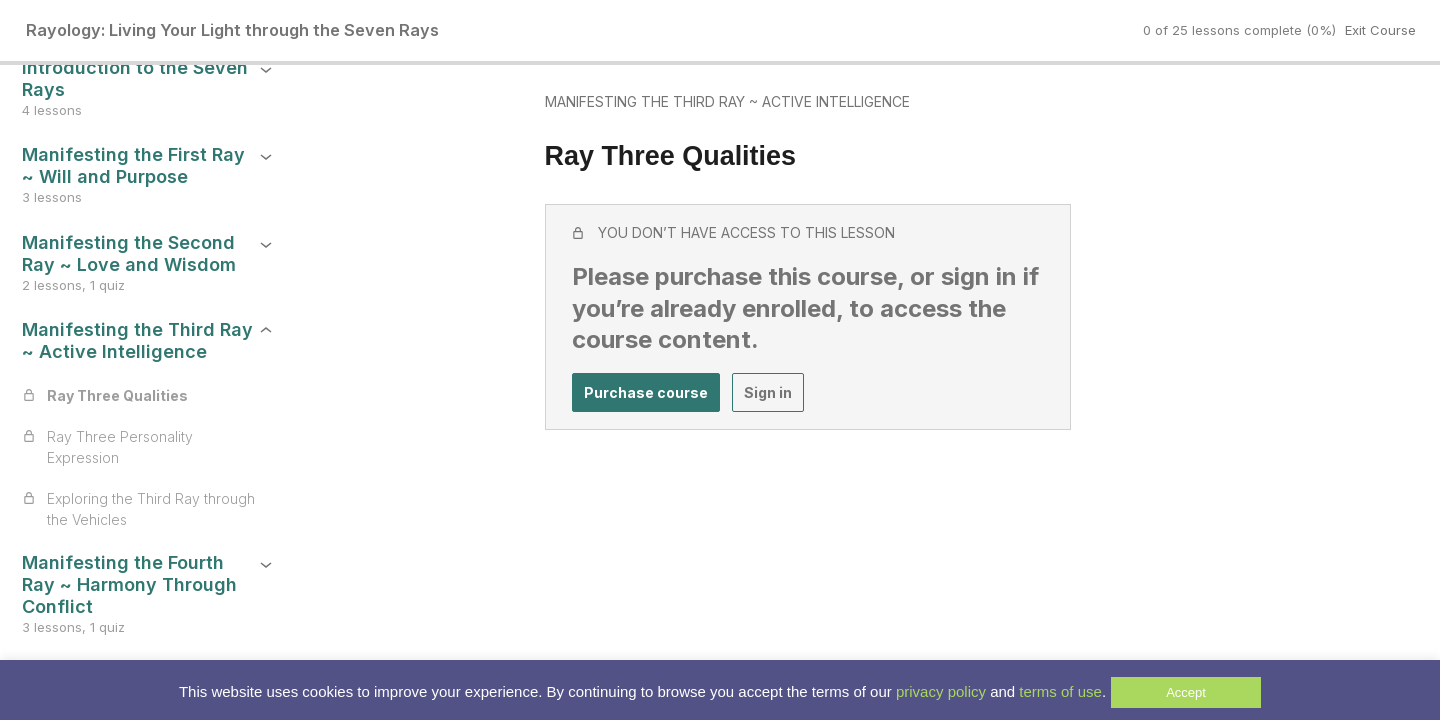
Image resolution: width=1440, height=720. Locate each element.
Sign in (643, 380)
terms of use (1060, 691)
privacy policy (941, 691)
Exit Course (1380, 30)
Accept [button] (1186, 692)
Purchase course (521, 380)
